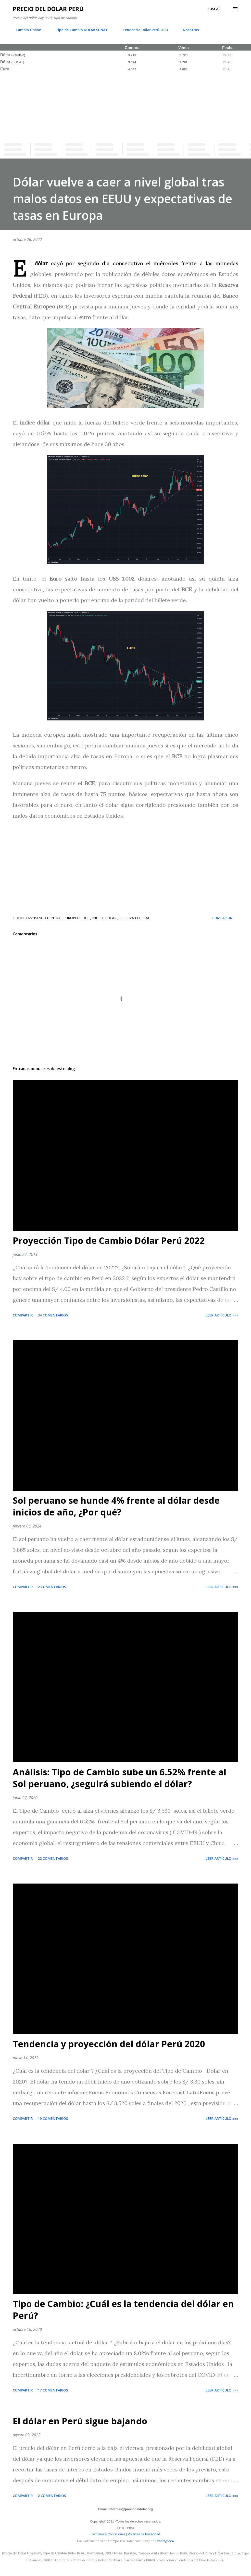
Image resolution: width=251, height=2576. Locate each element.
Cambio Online (25, 29)
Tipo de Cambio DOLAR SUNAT (79, 29)
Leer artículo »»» (222, 1315)
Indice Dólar (104, 918)
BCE (86, 918)
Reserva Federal (134, 918)
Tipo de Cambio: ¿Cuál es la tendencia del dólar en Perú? (123, 2310)
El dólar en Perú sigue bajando (80, 2421)
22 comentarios (53, 1858)
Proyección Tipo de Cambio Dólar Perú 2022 (109, 1241)
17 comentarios (53, 2390)
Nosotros (188, 29)
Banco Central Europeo (57, 918)
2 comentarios (52, 1586)
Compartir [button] (222, 918)
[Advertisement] (125, 106)
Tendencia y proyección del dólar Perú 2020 (109, 2044)
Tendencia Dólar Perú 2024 (142, 29)
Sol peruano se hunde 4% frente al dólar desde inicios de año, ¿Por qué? (116, 1506)
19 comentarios (53, 2118)
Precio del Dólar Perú (48, 9)
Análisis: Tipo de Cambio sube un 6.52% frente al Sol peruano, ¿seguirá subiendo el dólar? (119, 1778)
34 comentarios (53, 1315)
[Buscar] (214, 9)
